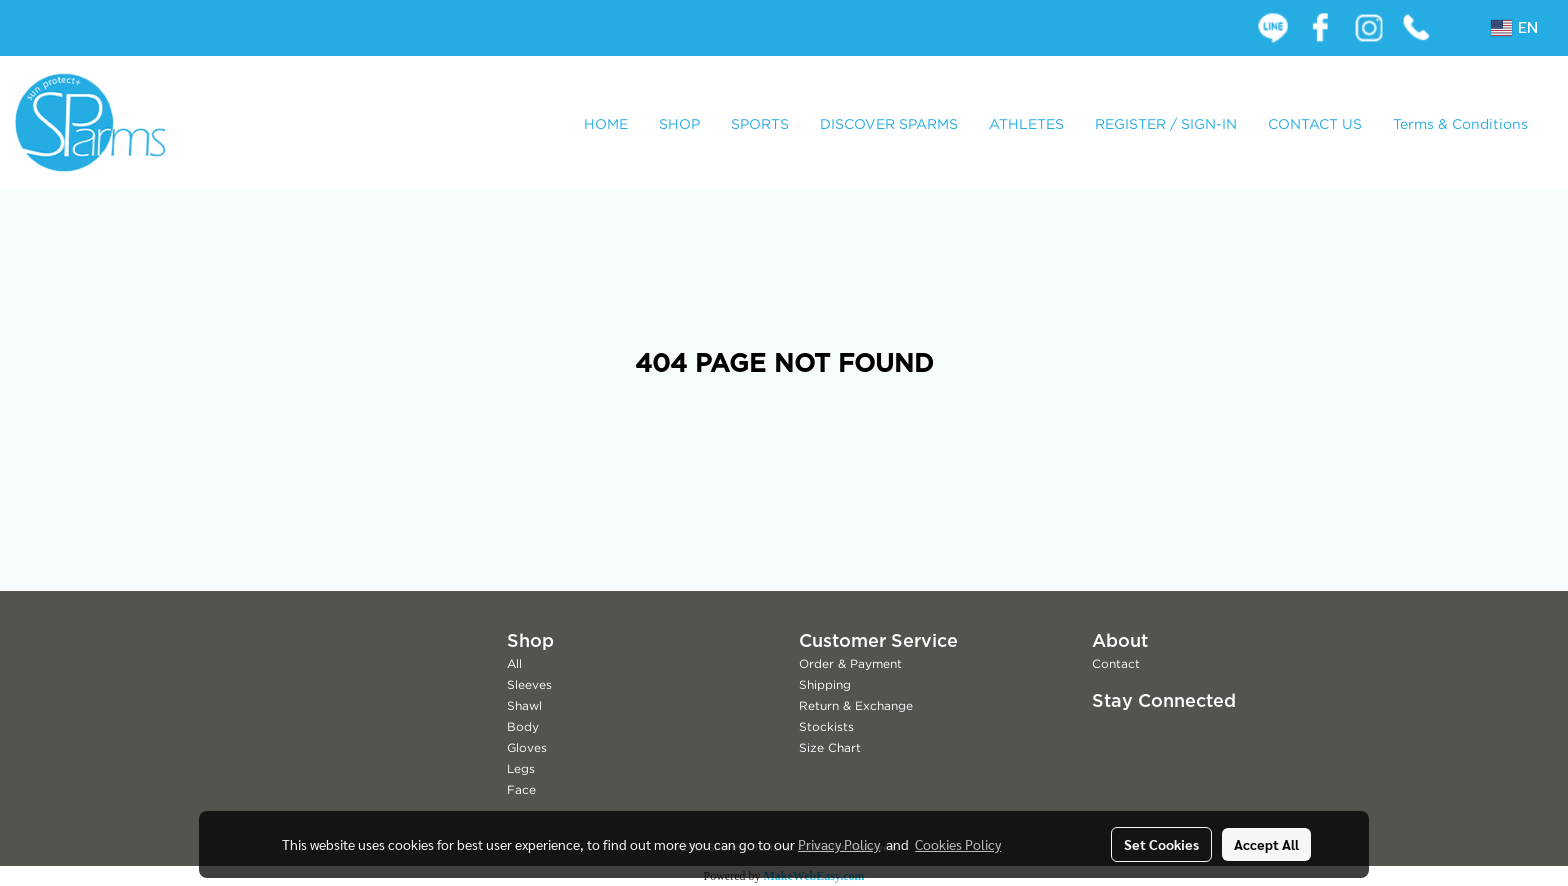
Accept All (1266, 844)
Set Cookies (1161, 844)
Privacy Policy (839, 844)
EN (1514, 28)
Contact (1116, 663)
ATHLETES (1026, 123)
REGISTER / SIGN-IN (1166, 123)
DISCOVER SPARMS (889, 123)
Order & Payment (850, 663)
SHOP (679, 123)
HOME (606, 123)
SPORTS (760, 123)
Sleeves (529, 684)
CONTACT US (1315, 123)
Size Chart (830, 747)
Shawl (524, 705)
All (514, 663)
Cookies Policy (958, 844)
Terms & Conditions (1460, 123)
